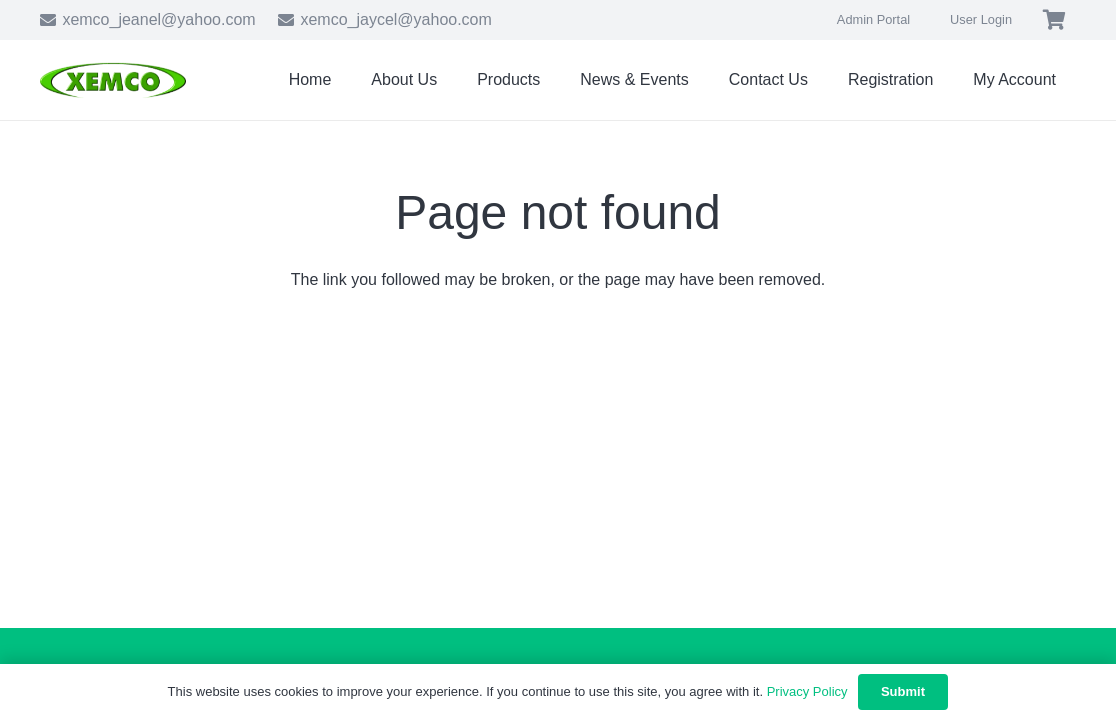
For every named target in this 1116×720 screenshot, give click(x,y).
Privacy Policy (807, 691)
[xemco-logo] (113, 80)
